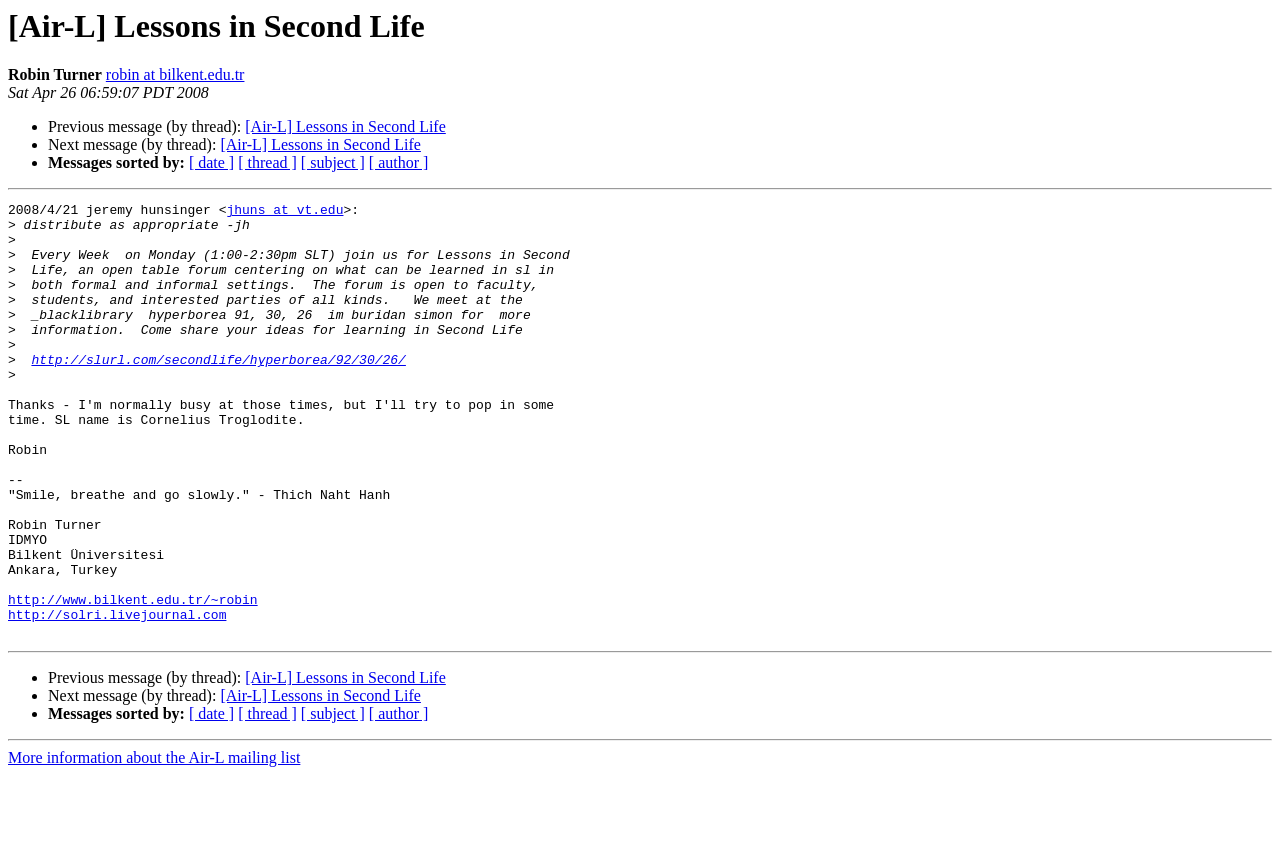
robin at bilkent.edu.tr (175, 74)
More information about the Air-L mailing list (154, 844)
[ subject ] (333, 162)
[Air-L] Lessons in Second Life (345, 126)
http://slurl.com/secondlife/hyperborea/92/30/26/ (218, 392)
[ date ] (211, 162)
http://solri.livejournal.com (117, 698)
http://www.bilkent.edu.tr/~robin (133, 680)
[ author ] (399, 162)
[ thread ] (267, 162)
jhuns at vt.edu (284, 212)
